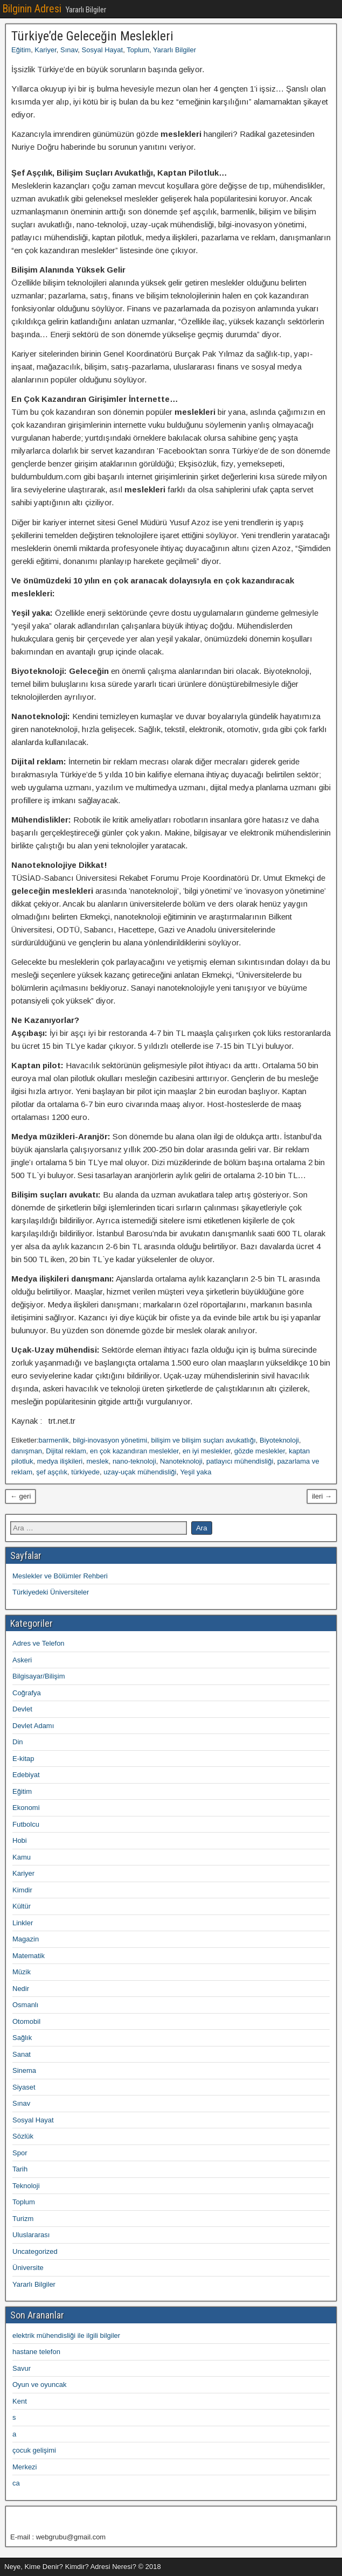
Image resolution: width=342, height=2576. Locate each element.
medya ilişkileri (60, 1461)
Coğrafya (26, 1693)
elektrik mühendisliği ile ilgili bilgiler (66, 2335)
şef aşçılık (51, 1472)
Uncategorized (35, 2251)
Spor (19, 2153)
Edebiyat (26, 1775)
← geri (20, 1496)
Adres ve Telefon (38, 1643)
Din (17, 1742)
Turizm (22, 2219)
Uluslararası (31, 2235)
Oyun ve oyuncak (39, 2384)
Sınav (69, 50)
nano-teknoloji (134, 1461)
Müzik (21, 1972)
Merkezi (24, 2467)
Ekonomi (26, 1808)
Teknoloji (26, 2186)
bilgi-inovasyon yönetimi (110, 1440)
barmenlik (54, 1440)
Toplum (138, 50)
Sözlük (22, 2136)
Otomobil (26, 2021)
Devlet (22, 1709)
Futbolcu (25, 1824)
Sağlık (22, 2038)
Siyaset (24, 2087)
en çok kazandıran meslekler (134, 1451)
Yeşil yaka (195, 1472)
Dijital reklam (66, 1451)
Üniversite (28, 2268)
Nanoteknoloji (181, 1461)
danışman (26, 1451)
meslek (97, 1461)
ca (16, 2483)
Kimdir (22, 1890)
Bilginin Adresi (31, 8)
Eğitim (21, 50)
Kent (19, 2401)
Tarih (19, 2169)
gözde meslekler (259, 1451)
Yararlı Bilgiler (174, 50)
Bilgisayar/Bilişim (38, 1676)
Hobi (19, 1840)
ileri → (322, 1496)
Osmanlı (25, 2005)
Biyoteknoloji (279, 1440)
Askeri (22, 1660)
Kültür (21, 1906)
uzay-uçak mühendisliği (139, 1472)
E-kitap (23, 1759)
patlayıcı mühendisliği (239, 1461)
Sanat (21, 2054)
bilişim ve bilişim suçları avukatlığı (203, 1440)
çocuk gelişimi (34, 2450)
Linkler (22, 1923)
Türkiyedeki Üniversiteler (50, 1592)
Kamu (21, 1857)
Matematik (28, 1956)
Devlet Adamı (33, 1726)
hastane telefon (36, 2352)
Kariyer (45, 50)
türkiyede (85, 1472)
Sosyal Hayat (102, 50)
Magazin (25, 1939)
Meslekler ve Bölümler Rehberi (60, 1576)
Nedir (20, 1989)
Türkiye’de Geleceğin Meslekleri (92, 36)
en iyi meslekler (207, 1451)
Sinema (24, 2070)
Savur (21, 2368)
